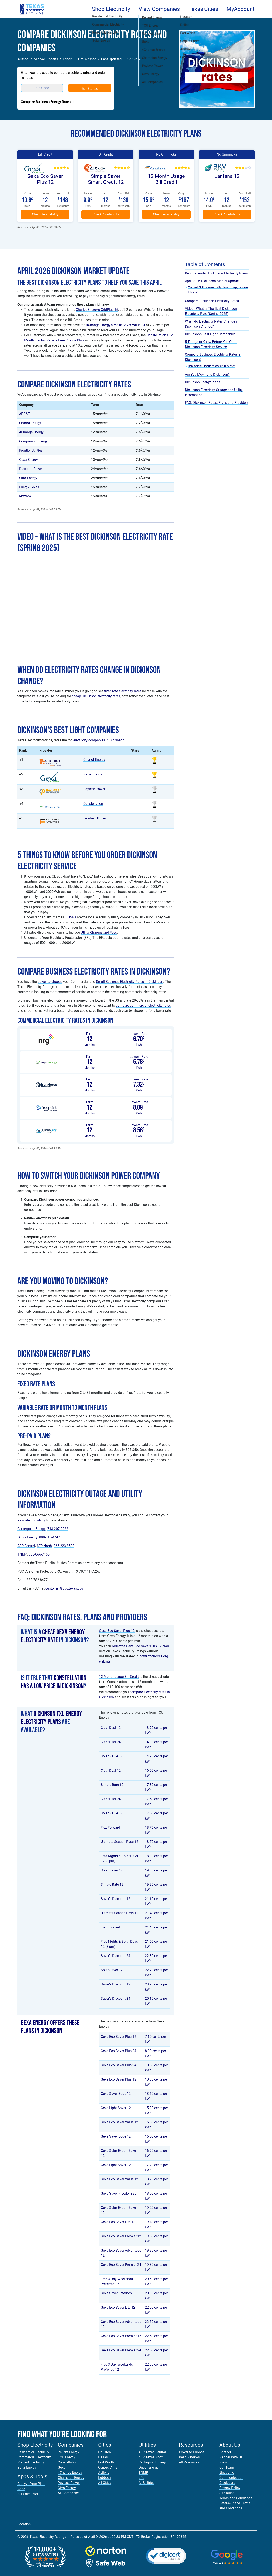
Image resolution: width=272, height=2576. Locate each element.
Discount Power (31, 469)
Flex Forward (110, 1827)
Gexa (61, 2467)
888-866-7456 (39, 1554)
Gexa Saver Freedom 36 (118, 2193)
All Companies (68, 2493)
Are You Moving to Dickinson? (207, 374)
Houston (104, 2452)
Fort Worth (106, 2462)
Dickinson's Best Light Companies (210, 334)
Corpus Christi (108, 2467)
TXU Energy (66, 2457)
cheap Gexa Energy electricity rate (53, 1636)
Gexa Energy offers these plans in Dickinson (50, 2027)
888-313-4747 (49, 1537)
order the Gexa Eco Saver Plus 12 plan (140, 1646)
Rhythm (25, 496)
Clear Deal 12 (111, 1728)
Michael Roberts (46, 59)
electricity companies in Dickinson (98, 740)
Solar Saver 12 (112, 1870)
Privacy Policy (229, 2488)
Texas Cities (203, 9)
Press (223, 2462)
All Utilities (146, 2483)
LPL (141, 2478)
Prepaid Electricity (30, 2462)
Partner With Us (230, 2457)
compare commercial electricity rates (143, 1005)
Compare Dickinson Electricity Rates (212, 301)
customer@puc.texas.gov (64, 1588)
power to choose (50, 982)
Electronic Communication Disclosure (231, 2477)
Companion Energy (33, 441)
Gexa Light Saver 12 (116, 2108)
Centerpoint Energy (31, 1529)
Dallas (103, 2457)
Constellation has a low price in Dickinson (53, 1682)
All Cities (104, 2483)
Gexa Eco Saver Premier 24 (121, 2265)
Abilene (103, 2472)
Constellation (93, 804)
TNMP (22, 1554)
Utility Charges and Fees (99, 932)
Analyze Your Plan (31, 2484)
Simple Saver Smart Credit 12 (106, 179)
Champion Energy (71, 2478)
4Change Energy (31, 432)
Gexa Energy (28, 460)
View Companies (159, 9)
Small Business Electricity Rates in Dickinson (129, 982)
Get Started (89, 89)
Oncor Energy (27, 1537)
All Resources (189, 2462)
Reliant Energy (68, 2452)
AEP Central (26, 1546)
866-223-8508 (64, 1546)
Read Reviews (189, 2457)
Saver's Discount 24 (115, 1956)
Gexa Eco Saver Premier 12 (121, 2236)
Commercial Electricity (34, 2457)
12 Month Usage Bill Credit (166, 179)
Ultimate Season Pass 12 (119, 1842)
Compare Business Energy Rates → (48, 102)
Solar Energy (26, 2467)
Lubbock (104, 2478)
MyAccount (241, 9)
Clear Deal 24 (111, 1742)
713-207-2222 (57, 1529)
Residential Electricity (33, 2452)
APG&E (24, 414)
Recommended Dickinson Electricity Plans (216, 273)
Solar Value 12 (112, 1756)
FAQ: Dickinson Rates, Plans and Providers (216, 403)
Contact (225, 2452)
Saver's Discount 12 (115, 1899)
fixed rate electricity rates (122, 691)
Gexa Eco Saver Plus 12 (45, 179)
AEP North (44, 1546)
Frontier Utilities (30, 450)
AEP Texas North (151, 2457)
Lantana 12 (226, 176)
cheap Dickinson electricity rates (96, 696)
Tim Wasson (87, 59)
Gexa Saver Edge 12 (116, 2094)
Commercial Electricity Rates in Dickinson (211, 366)
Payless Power (94, 789)
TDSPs (71, 917)
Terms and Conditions (235, 2498)
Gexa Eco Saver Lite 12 (118, 2222)
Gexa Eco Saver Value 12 (119, 2122)
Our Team (226, 2467)
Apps (21, 2489)
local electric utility (31, 1520)
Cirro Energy (28, 478)
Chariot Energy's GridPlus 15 (97, 310)
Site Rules (226, 2493)
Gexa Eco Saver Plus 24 (118, 2051)
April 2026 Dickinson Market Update (212, 281)
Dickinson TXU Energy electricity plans (51, 1718)
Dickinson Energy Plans (202, 382)
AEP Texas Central (152, 2452)
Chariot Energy (30, 423)
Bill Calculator (27, 2494)
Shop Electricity (111, 9)
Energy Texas (29, 487)
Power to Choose (191, 2452)
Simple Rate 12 (112, 1785)
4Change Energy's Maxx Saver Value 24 (115, 325)
